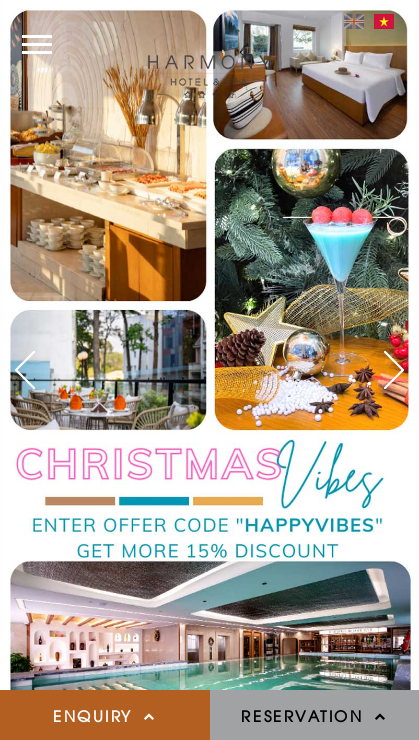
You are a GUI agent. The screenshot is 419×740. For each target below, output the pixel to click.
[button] (25, 370)
